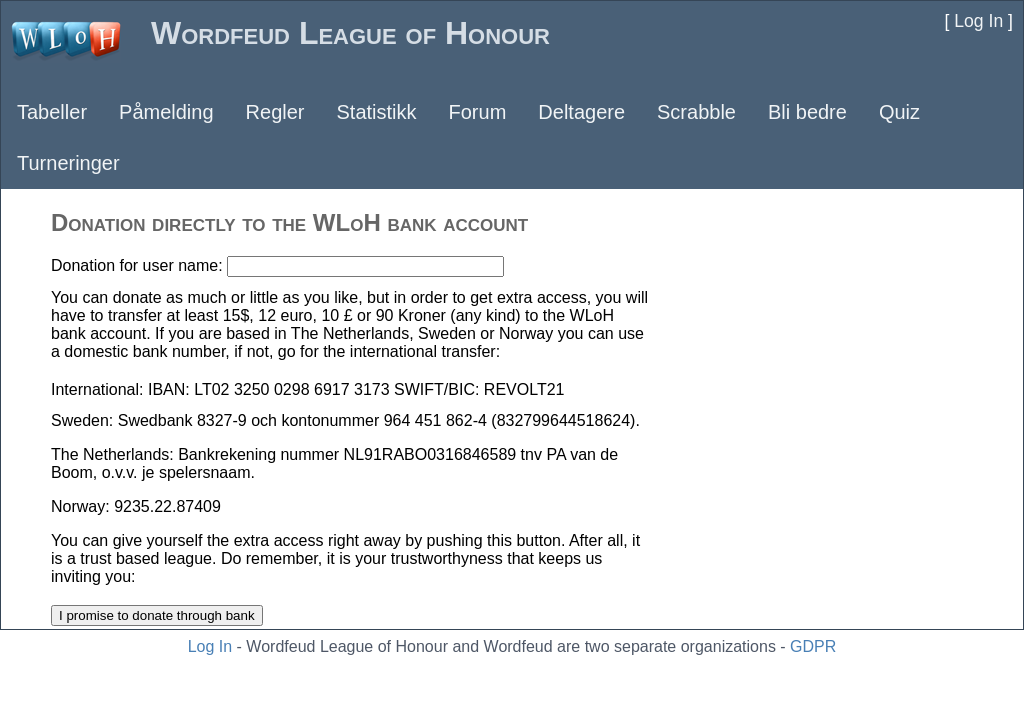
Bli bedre (807, 112)
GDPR (813, 646)
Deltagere (581, 112)
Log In (210, 646)
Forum (478, 112)
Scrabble (696, 112)
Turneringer (68, 163)
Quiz (899, 112)
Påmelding (166, 112)
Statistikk (376, 112)
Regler (275, 112)
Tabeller (52, 112)
